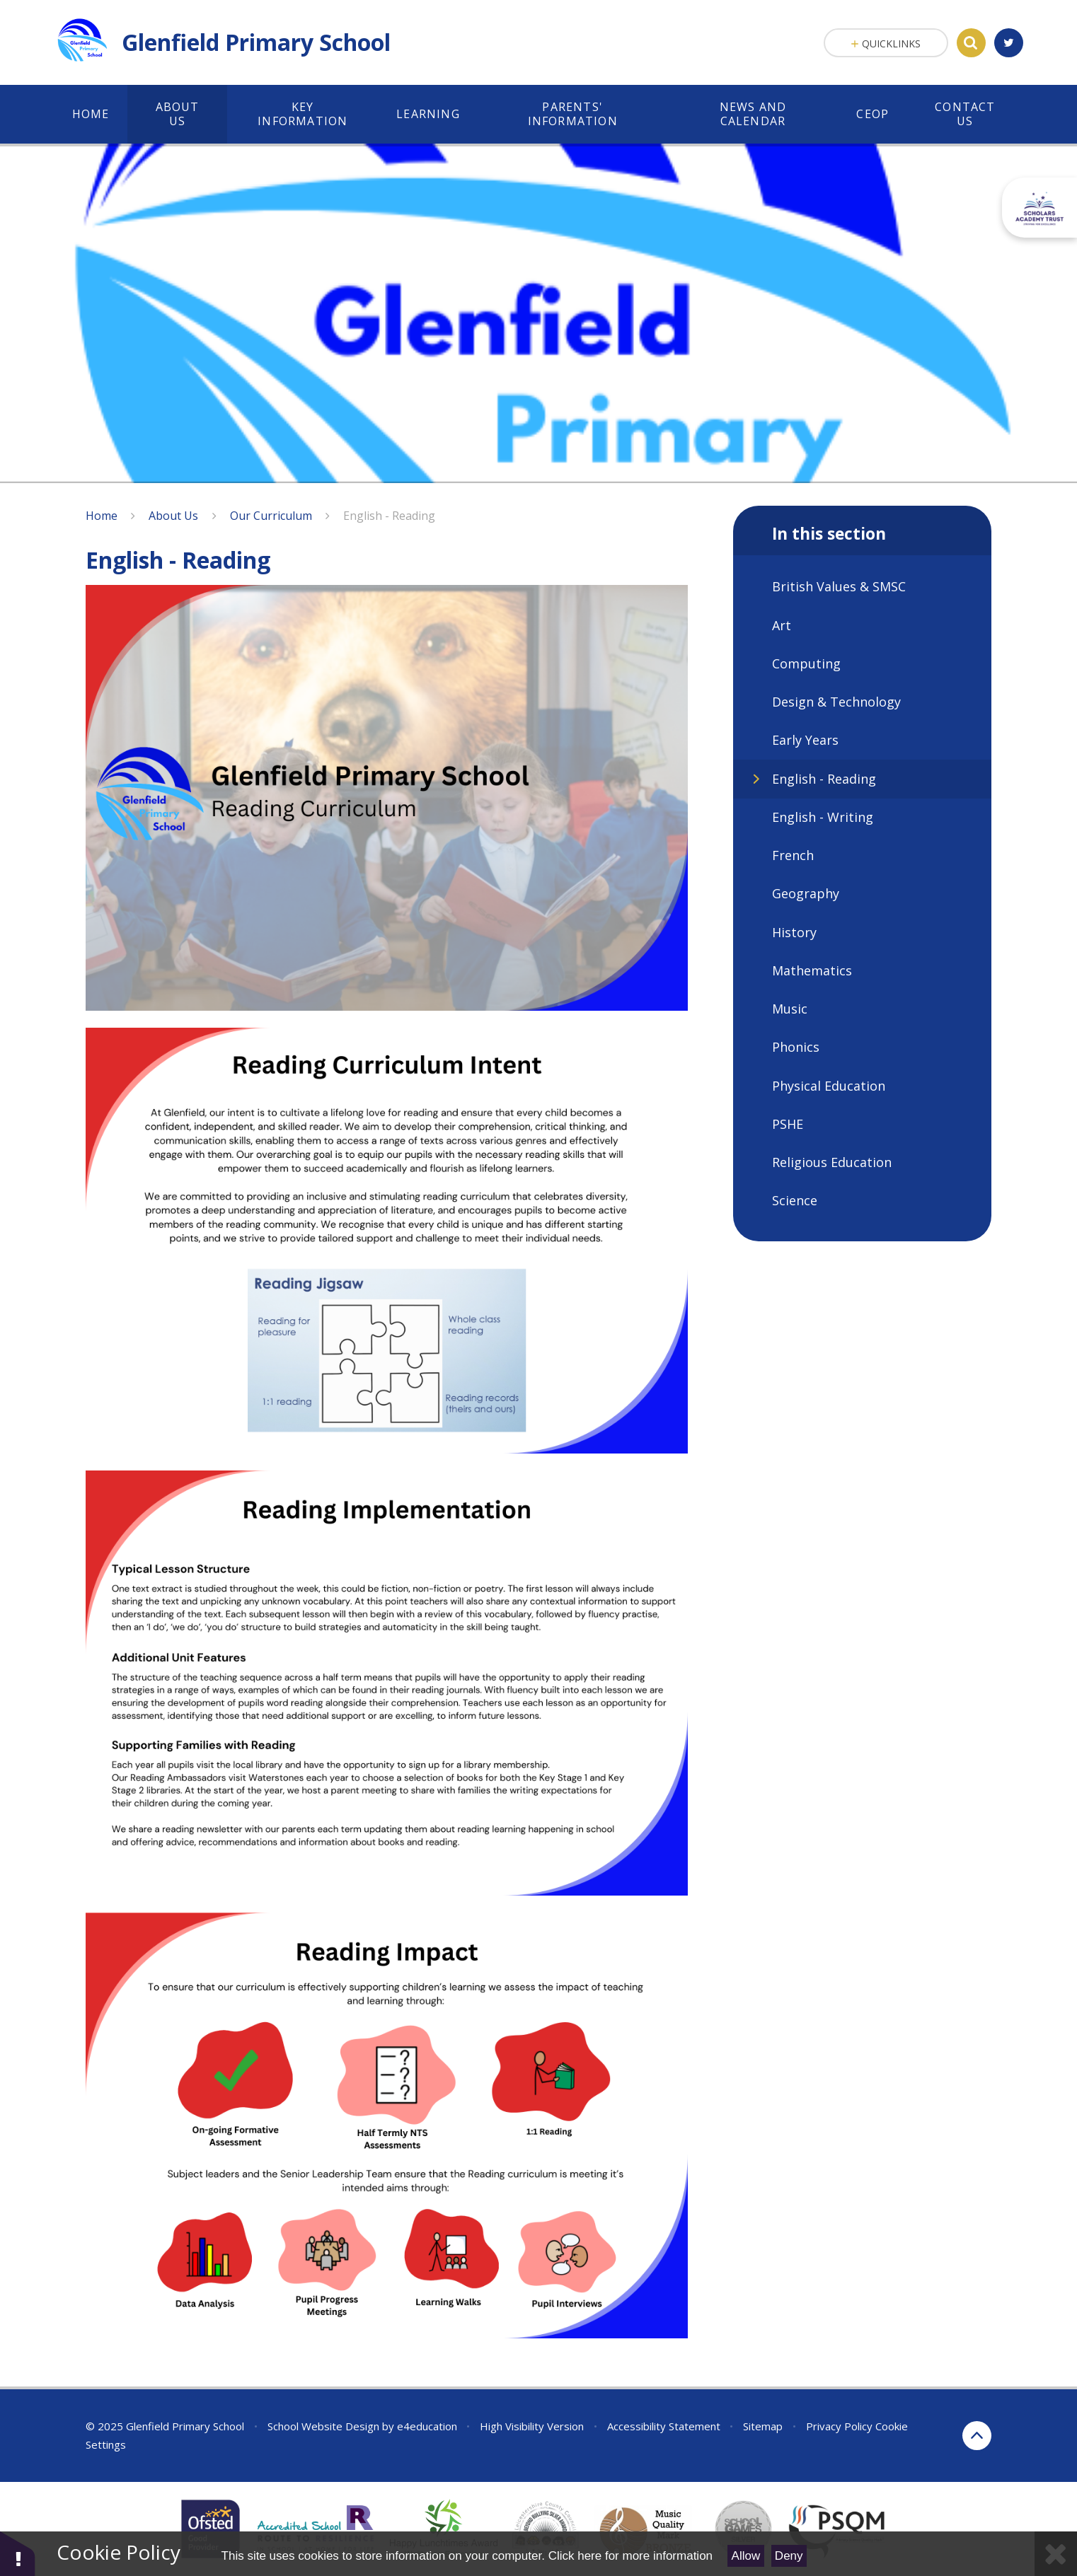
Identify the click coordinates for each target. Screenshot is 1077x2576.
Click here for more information (630, 2556)
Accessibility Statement (663, 2426)
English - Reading (389, 515)
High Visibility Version (532, 2426)
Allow (746, 2556)
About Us (173, 515)
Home (101, 515)
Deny (789, 2556)
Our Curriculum (271, 515)
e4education (427, 2426)
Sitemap (763, 2426)
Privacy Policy (839, 2426)
